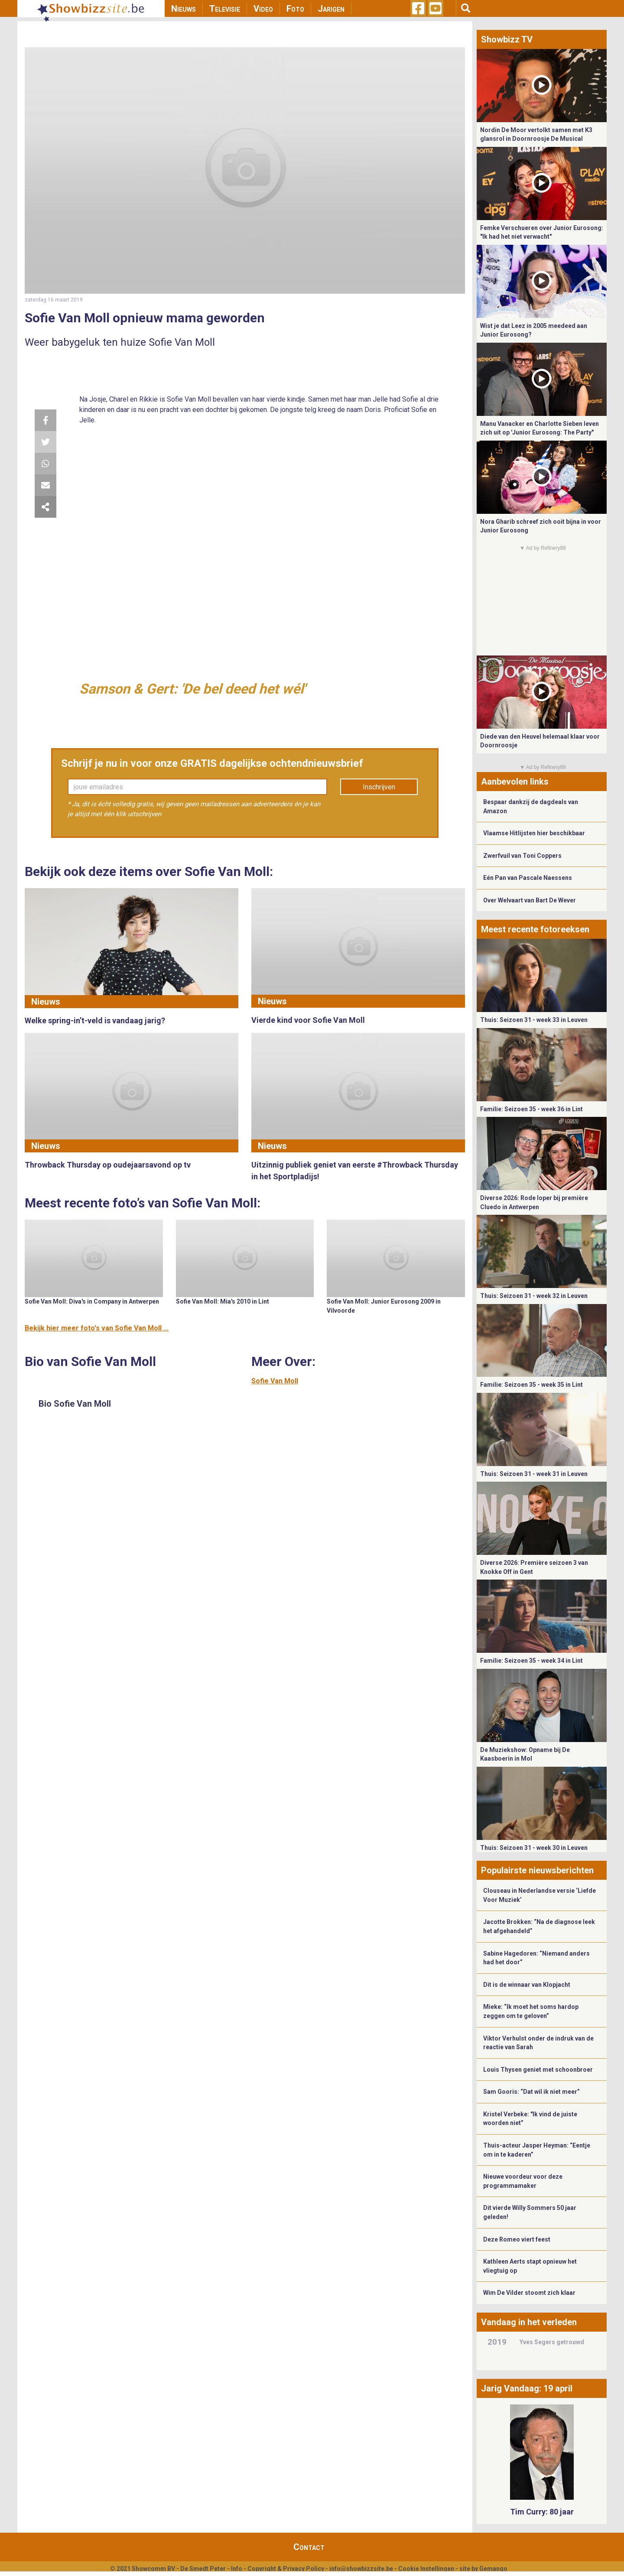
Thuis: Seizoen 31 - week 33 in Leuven (534, 1019)
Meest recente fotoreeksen (535, 929)
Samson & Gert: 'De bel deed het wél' (192, 689)
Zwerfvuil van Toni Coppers (522, 855)
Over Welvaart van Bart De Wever (529, 900)
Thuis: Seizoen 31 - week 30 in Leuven (534, 1847)
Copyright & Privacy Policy (285, 2568)
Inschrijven (379, 787)
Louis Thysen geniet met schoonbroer (538, 2069)
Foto (295, 8)
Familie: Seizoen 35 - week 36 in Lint (531, 1109)
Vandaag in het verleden (529, 2322)
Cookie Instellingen (426, 2568)
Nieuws (183, 8)
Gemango (493, 2568)
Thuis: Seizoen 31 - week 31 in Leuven (534, 1473)
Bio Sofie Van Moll (75, 1403)
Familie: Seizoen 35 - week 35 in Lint (531, 1384)
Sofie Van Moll (274, 1381)
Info (236, 2568)
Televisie (224, 8)
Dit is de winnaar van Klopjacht (526, 1984)
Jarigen (331, 8)
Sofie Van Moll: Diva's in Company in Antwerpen (92, 1301)
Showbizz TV (507, 39)
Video (263, 8)
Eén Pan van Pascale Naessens (527, 877)
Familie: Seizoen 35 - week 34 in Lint (531, 1660)
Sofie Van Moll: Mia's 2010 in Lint (222, 1301)
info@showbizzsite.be (361, 2568)
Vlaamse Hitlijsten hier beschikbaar (534, 833)
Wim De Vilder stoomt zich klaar (529, 2292)
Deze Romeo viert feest (516, 2239)
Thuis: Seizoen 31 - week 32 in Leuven (534, 1295)
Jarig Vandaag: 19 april (526, 2388)
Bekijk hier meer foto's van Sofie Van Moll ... (97, 1328)
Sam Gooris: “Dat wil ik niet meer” (531, 2091)
